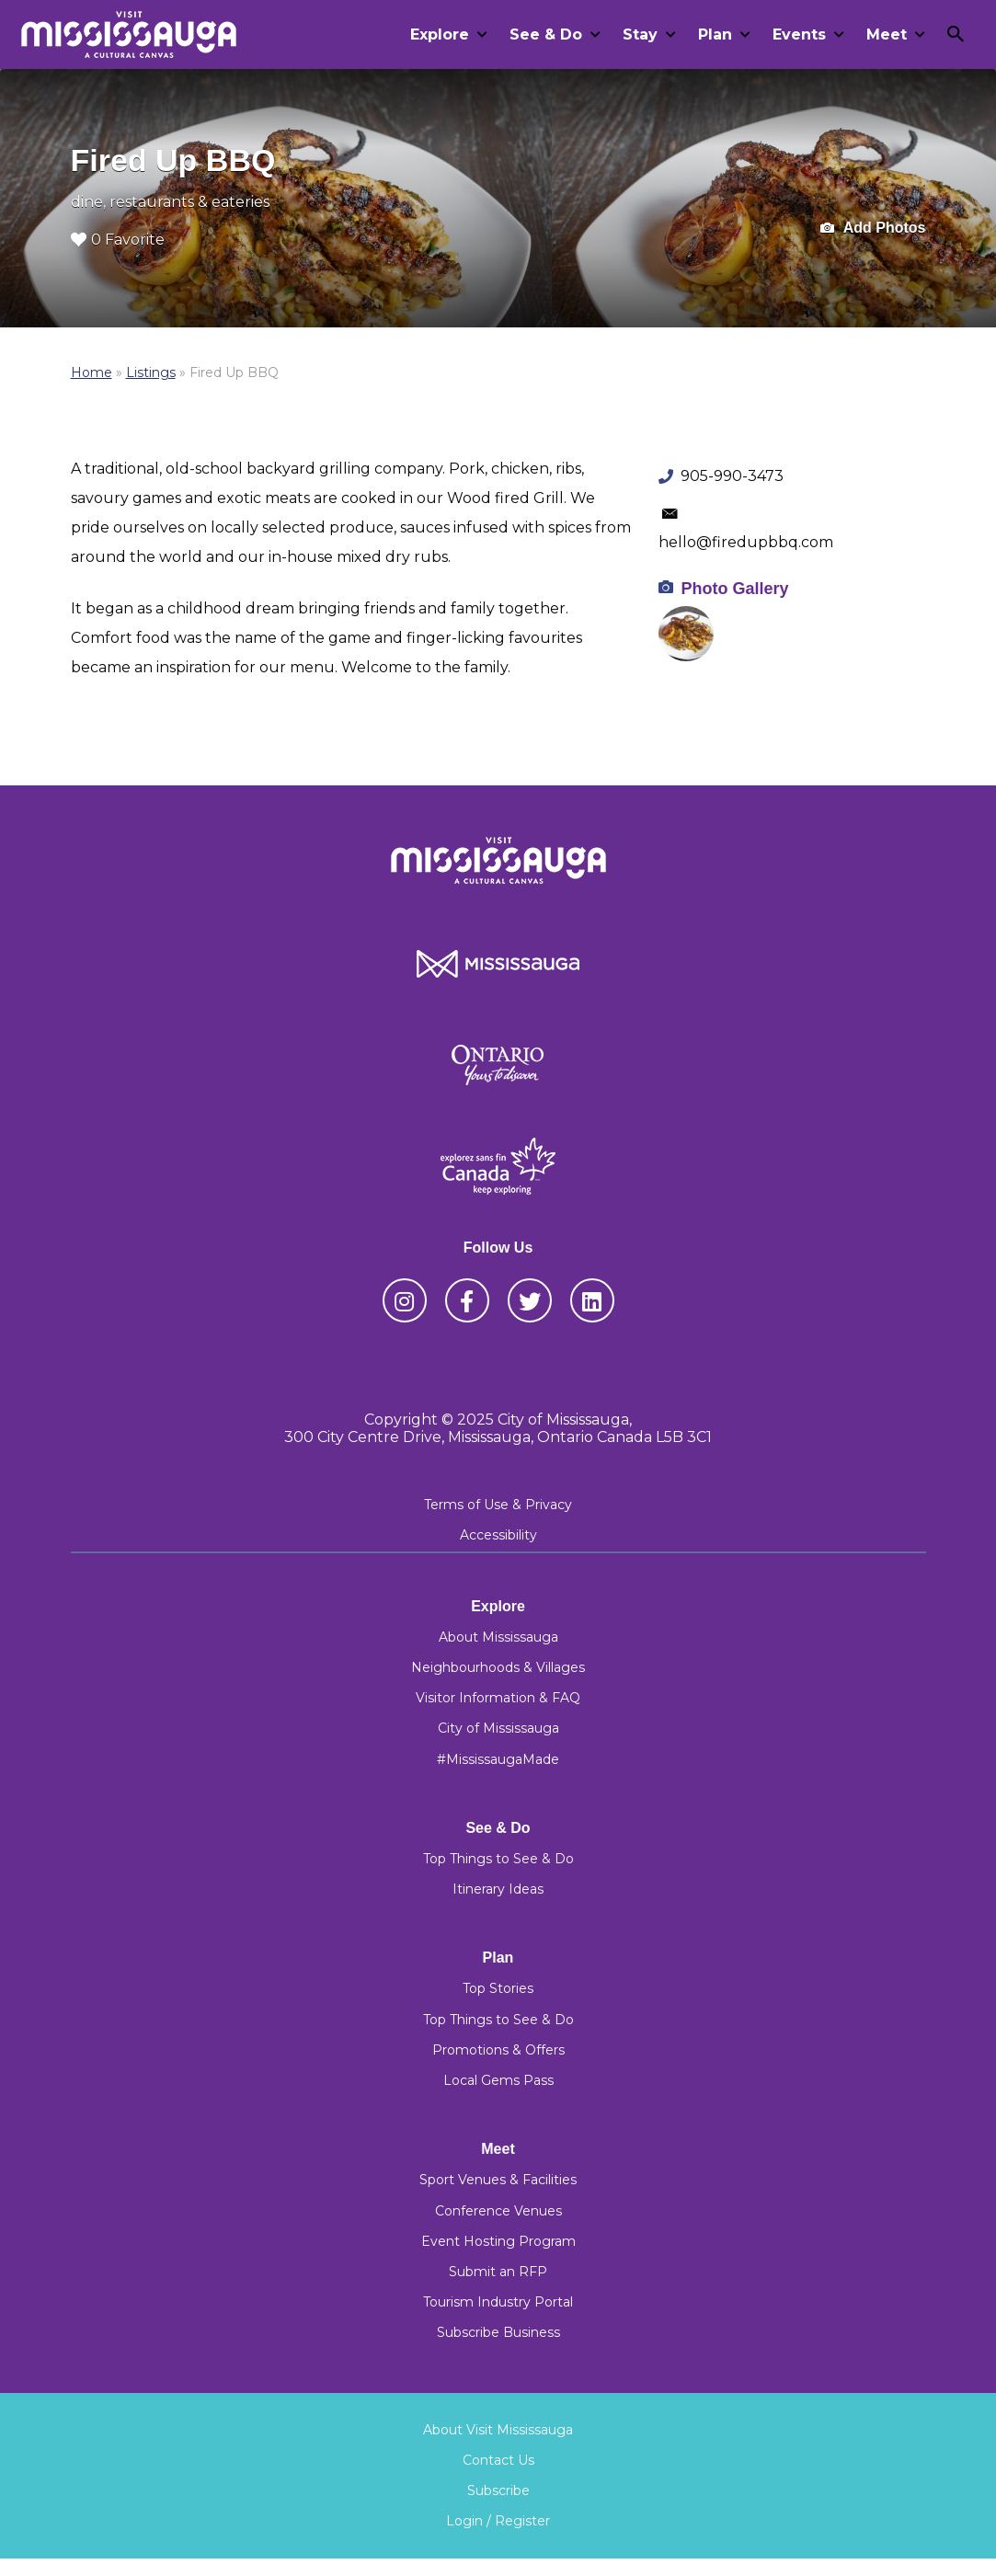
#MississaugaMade (498, 1759)
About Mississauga (498, 1637)
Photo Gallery (734, 588)
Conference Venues (498, 2211)
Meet (886, 34)
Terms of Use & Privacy (498, 1504)
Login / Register (498, 2521)
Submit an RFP (498, 2271)
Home (91, 372)
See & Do (545, 34)
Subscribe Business (498, 2332)
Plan (715, 34)
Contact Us (498, 2460)
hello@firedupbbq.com (745, 542)
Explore (439, 34)
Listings (151, 372)
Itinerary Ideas (498, 1889)
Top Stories (498, 1988)
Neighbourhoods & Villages (498, 1667)
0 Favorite (118, 239)
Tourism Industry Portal (498, 2302)
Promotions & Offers (498, 2050)
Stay (640, 34)
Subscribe (498, 2490)
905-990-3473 (732, 476)
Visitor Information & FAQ (498, 1697)
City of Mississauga (498, 1728)
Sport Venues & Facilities (498, 2179)
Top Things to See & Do (498, 1858)
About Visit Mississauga (498, 2429)
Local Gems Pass (498, 2080)
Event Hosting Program (498, 2241)
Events (799, 34)
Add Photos (873, 228)
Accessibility (498, 1535)
